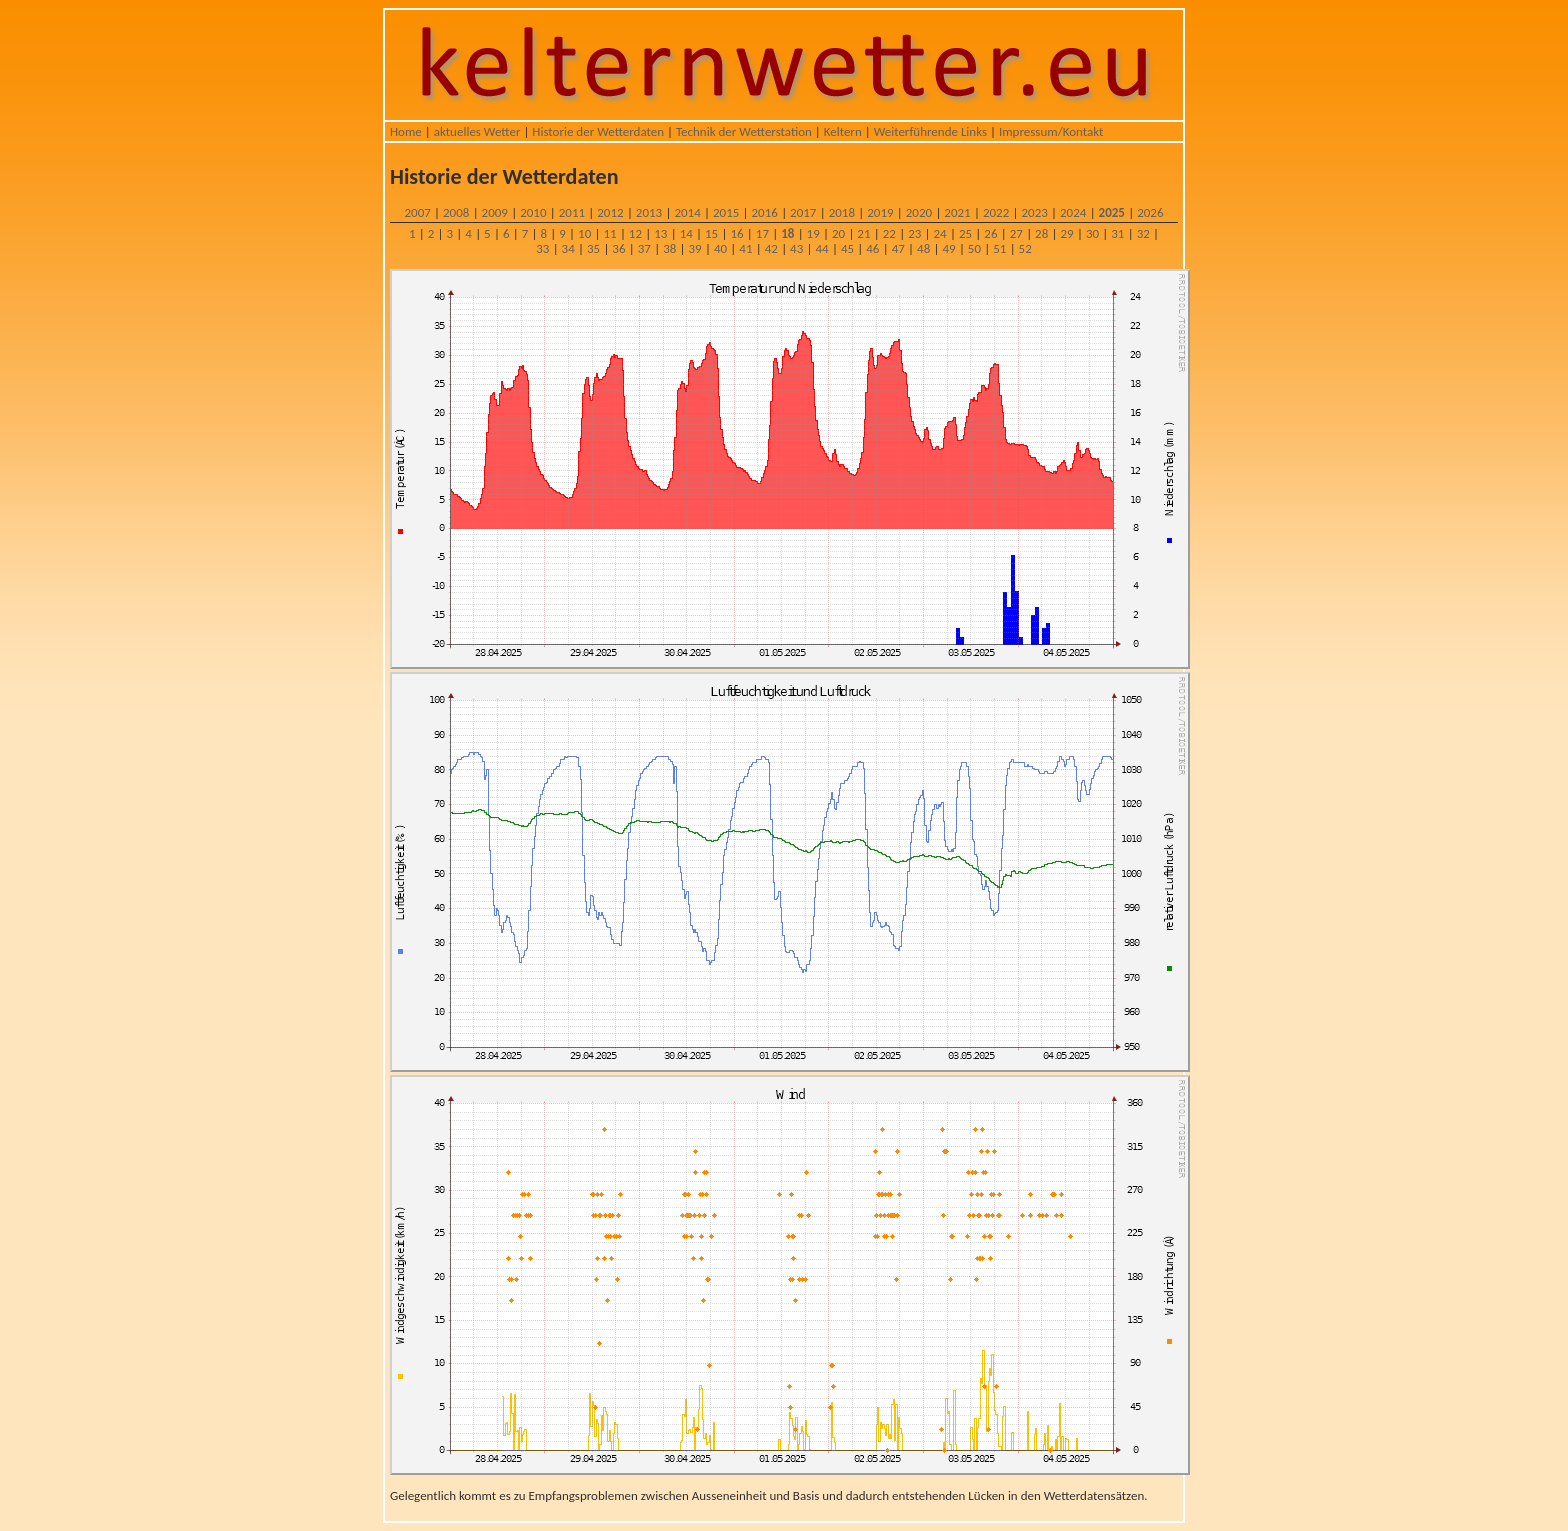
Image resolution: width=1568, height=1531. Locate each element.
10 (584, 233)
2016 (765, 212)
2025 (1112, 212)
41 (745, 248)
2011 (572, 212)
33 (542, 248)
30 (1092, 233)
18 (787, 233)
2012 (610, 212)
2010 (533, 212)
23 (914, 233)
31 (1117, 233)
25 (965, 233)
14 (686, 233)
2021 (957, 212)
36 (618, 248)
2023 (1034, 212)
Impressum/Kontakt (1051, 131)
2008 (456, 212)
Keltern (843, 131)
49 (948, 248)
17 (762, 233)
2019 (880, 212)
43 (796, 248)
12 (635, 233)
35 (593, 248)
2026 (1150, 212)
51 (999, 248)
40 (720, 248)
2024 (1073, 212)
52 (1025, 248)
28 (1041, 233)
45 (847, 248)
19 (813, 233)
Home (406, 131)
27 (1016, 233)
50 (974, 248)
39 (695, 248)
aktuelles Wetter (477, 131)
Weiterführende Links (930, 131)
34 (568, 248)
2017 (803, 212)
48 (923, 248)
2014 (687, 212)
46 (872, 248)
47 (898, 248)
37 (644, 248)
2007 (417, 212)
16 (736, 233)
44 (821, 248)
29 (1066, 233)
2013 (649, 212)
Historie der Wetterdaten (598, 131)
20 (838, 233)
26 (990, 233)
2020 (919, 212)
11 (609, 233)
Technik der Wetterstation (744, 131)
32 (1143, 233)
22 (889, 233)
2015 (726, 212)
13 (660, 233)
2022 (996, 212)
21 (863, 233)
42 (771, 248)
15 (711, 233)
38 (669, 248)
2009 (495, 212)
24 (940, 233)
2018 (842, 212)
